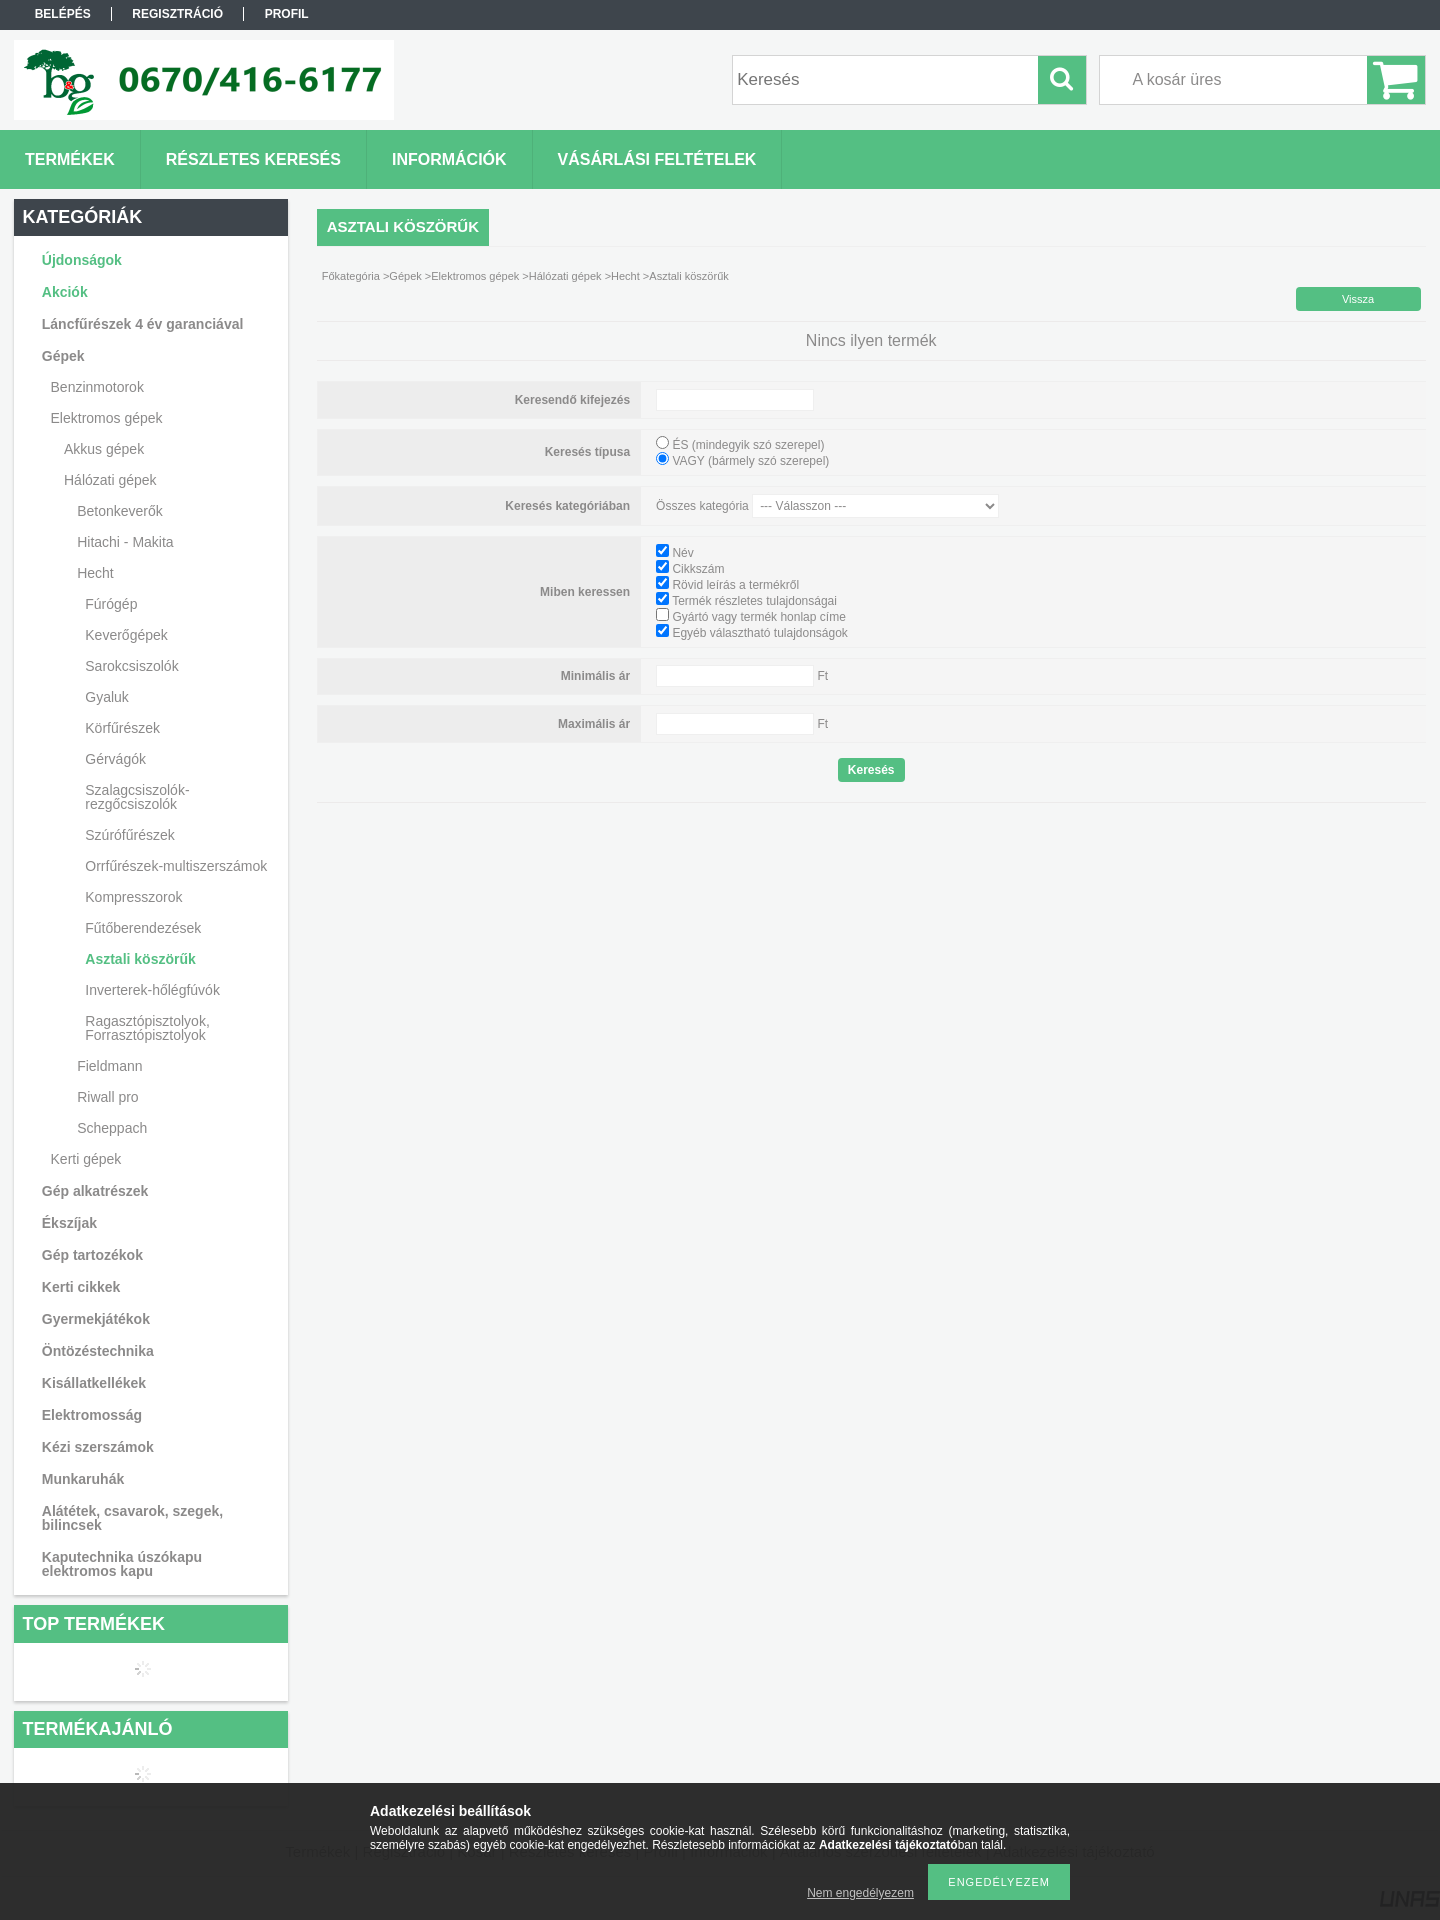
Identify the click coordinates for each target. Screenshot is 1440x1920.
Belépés (63, 14)
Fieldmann (109, 1066)
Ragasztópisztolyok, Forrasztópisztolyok (147, 1028)
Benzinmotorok (97, 387)
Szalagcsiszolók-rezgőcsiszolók (137, 797)
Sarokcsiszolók (131, 666)
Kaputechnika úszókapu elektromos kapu (122, 1564)
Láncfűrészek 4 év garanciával (143, 324)
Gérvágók (115, 759)
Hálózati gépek (565, 276)
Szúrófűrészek (129, 835)
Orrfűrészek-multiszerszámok (176, 866)
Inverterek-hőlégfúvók (152, 990)
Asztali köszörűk (140, 959)
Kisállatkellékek (94, 1383)
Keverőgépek (126, 635)
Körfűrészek (122, 728)
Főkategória (351, 276)
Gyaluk (107, 697)
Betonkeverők (120, 511)
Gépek (405, 276)
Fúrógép (111, 604)
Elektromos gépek (475, 276)
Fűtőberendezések (143, 928)
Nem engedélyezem (860, 1893)
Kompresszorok (133, 897)
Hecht (625, 276)
